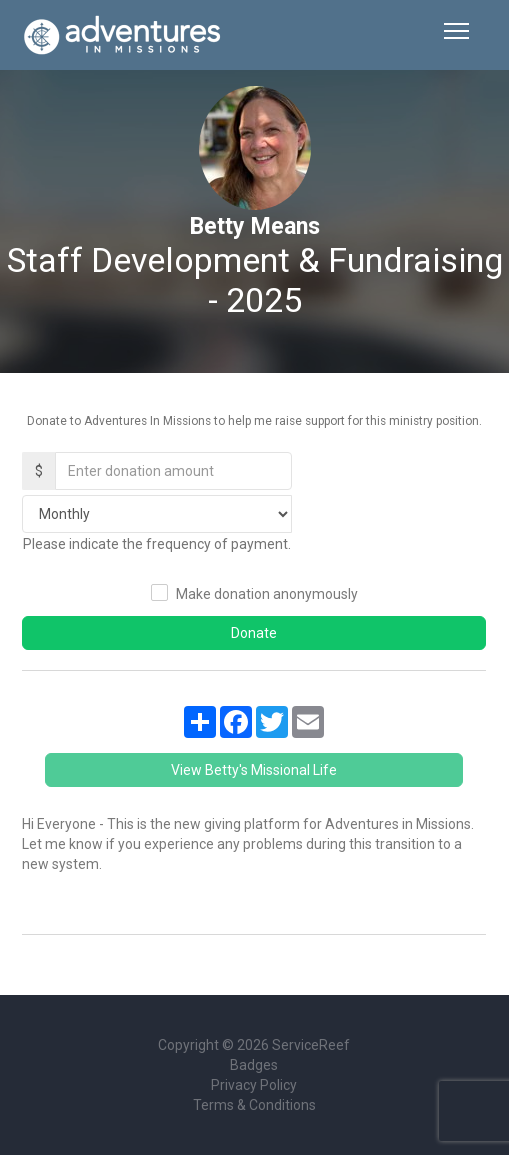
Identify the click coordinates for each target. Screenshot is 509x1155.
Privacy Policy (254, 1085)
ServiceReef (311, 1045)
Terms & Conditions (254, 1105)
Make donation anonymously (267, 594)
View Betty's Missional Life (254, 770)
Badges (254, 1065)
